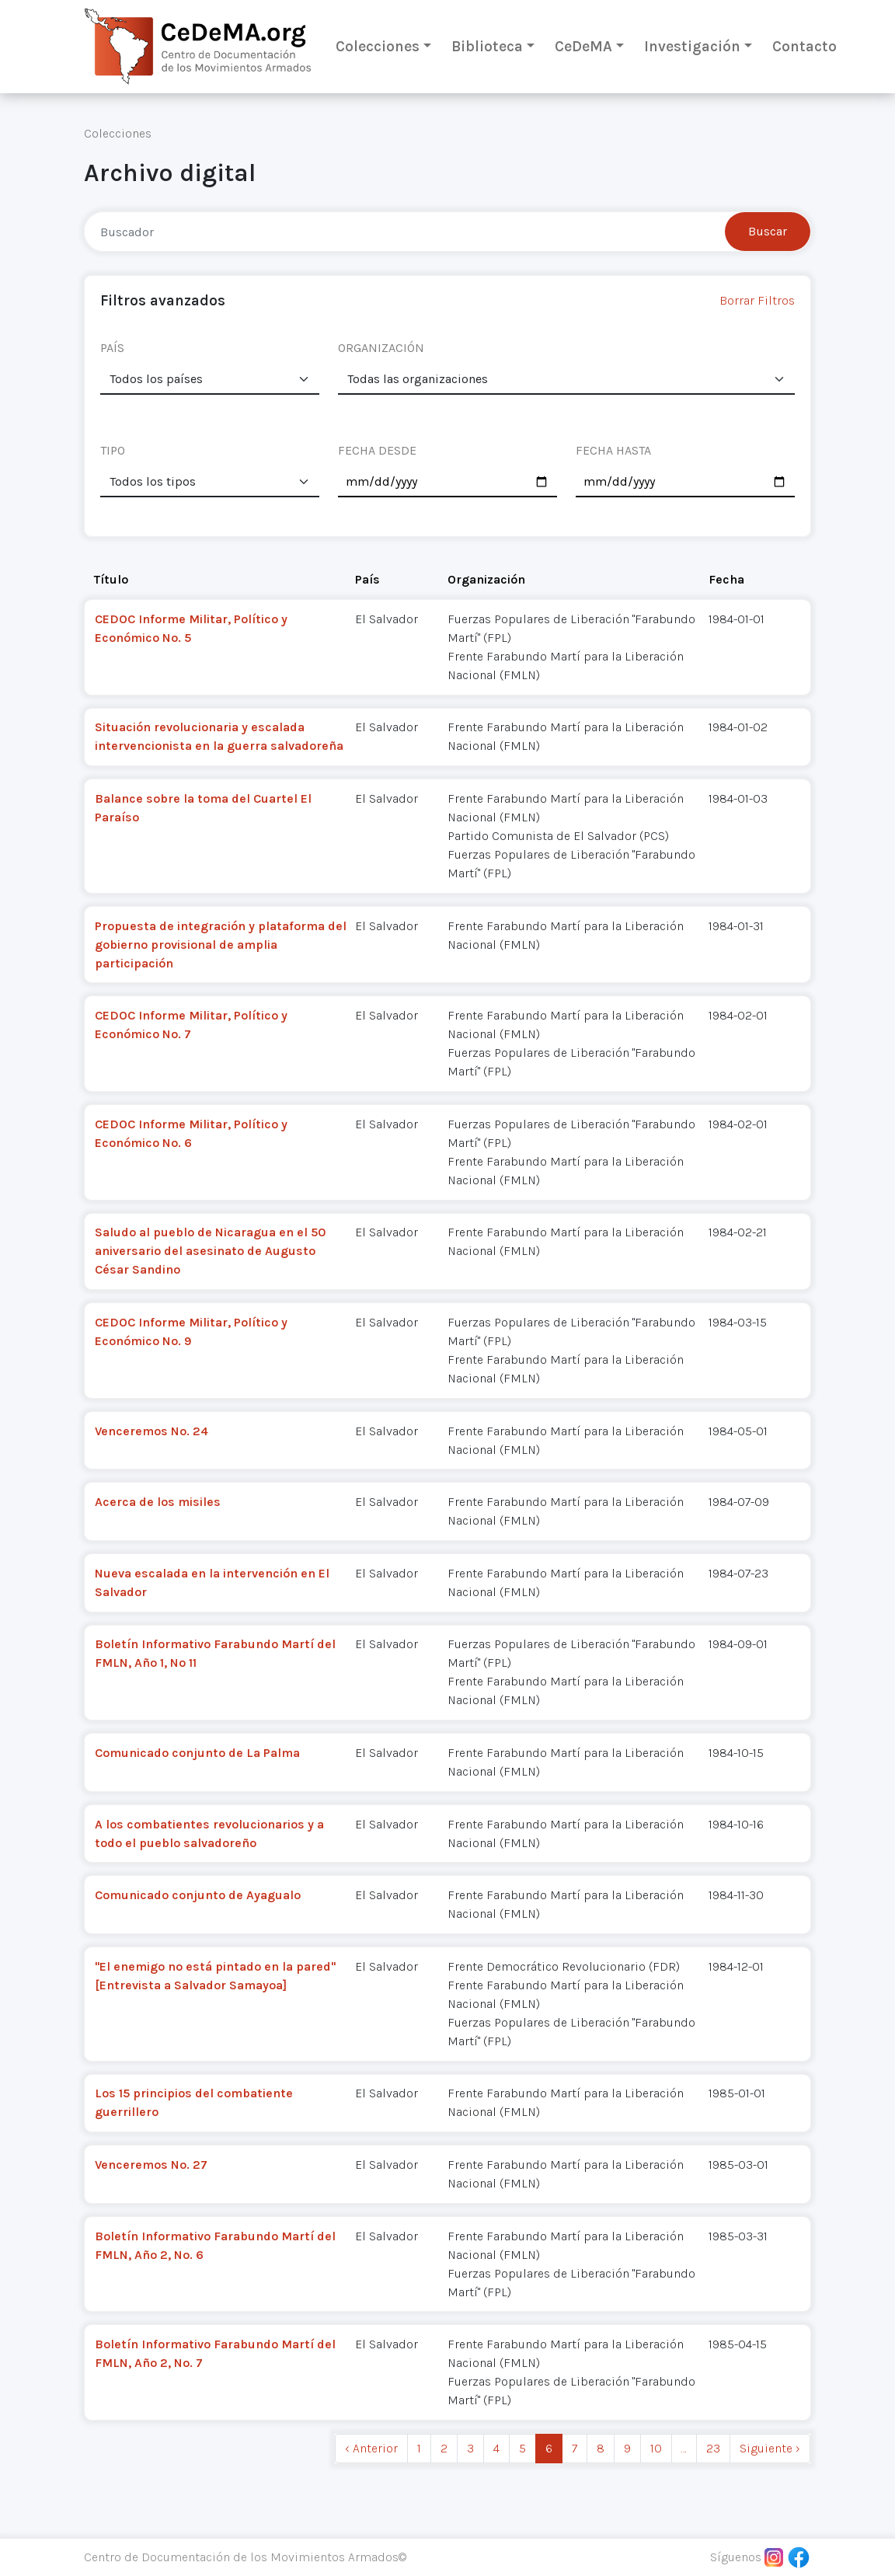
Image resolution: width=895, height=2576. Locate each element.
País (367, 579)
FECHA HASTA (613, 450)
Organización (486, 579)
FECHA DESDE (377, 450)
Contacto (804, 46)
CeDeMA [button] (583, 46)
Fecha (726, 579)
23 (713, 2448)
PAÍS (112, 347)
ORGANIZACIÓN (381, 347)
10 (656, 2448)
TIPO (112, 450)
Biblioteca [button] (487, 46)
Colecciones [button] (378, 46)
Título (111, 579)
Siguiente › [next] (770, 2448)
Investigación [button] (692, 46)
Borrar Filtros (757, 300)
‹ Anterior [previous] (371, 2448)
